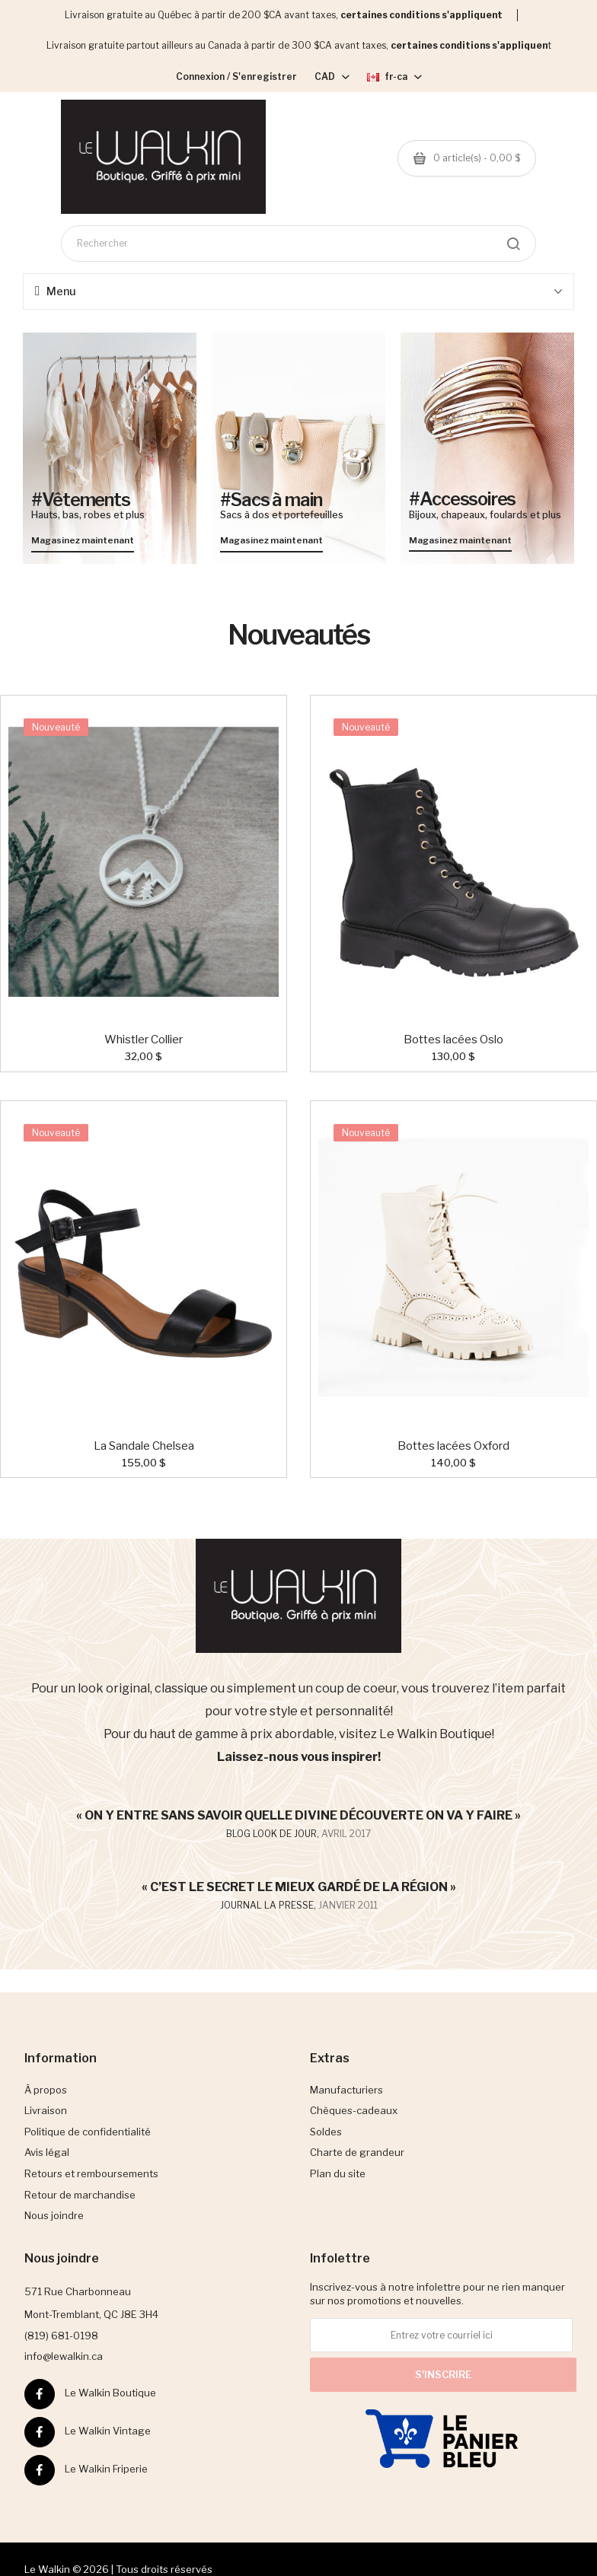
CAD (332, 76)
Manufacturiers (346, 2090)
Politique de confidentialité (87, 2131)
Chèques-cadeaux (353, 2110)
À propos (45, 2090)
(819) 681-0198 (61, 2335)
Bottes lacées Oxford (453, 1446)
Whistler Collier (143, 1039)
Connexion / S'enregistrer (236, 76)
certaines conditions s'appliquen (469, 45)
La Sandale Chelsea (144, 1446)
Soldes (326, 2131)
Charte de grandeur (357, 2152)
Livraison (45, 2110)
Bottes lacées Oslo (453, 1039)
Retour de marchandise (80, 2195)
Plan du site (338, 2173)
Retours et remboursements (91, 2173)
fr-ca (394, 76)
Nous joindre (54, 2215)
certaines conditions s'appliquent (421, 15)
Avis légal (46, 2152)
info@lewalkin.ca (63, 2356)
